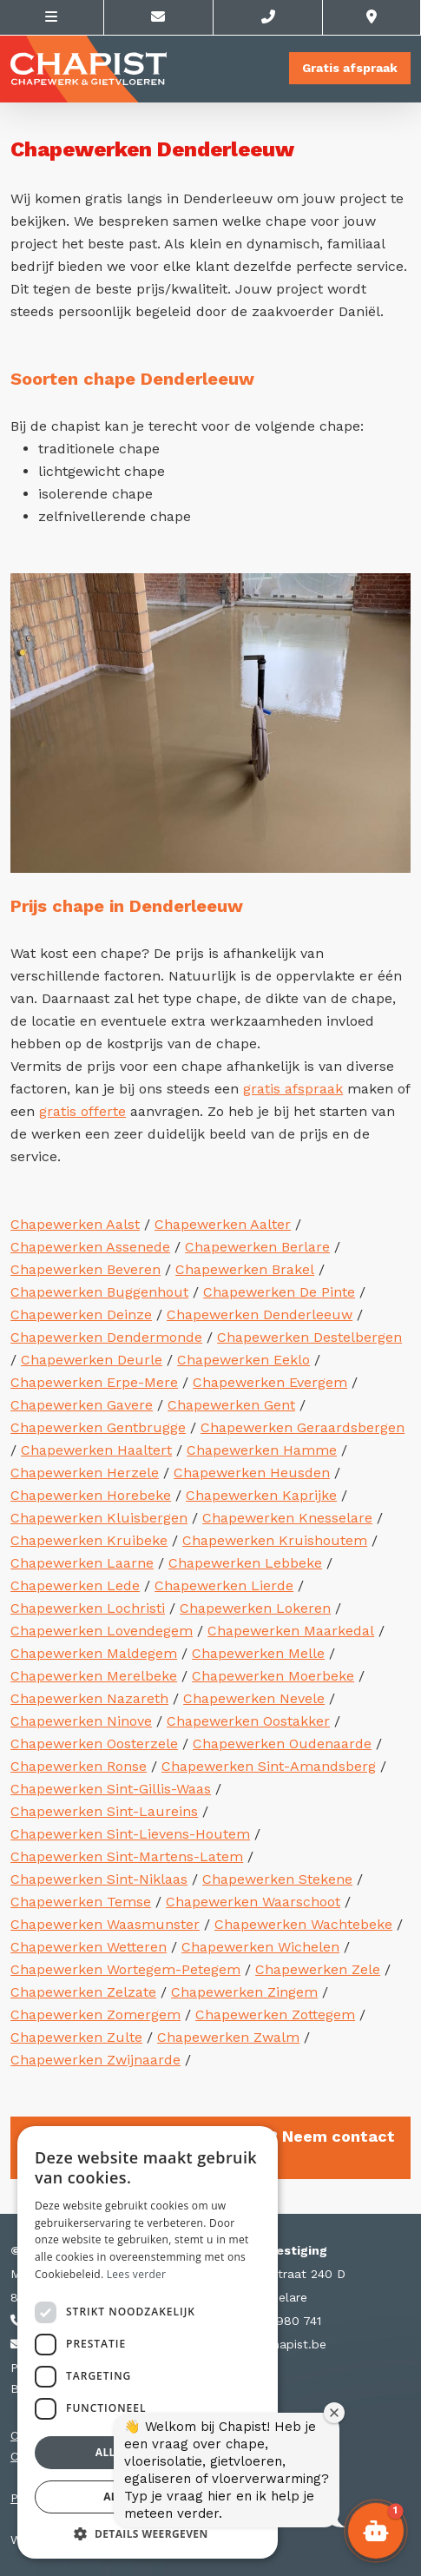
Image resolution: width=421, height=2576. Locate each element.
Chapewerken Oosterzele (94, 1743)
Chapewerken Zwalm (228, 2037)
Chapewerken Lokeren (255, 1608)
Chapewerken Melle (258, 1653)
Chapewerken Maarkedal (290, 1630)
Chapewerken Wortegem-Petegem (125, 1969)
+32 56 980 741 (267, 2321)
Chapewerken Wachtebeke (303, 1924)
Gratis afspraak (350, 68)
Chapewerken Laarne (82, 1563)
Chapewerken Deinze (81, 1314)
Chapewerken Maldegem (93, 1653)
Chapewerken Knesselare (287, 1517)
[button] (376, 2531)
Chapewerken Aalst (75, 1224)
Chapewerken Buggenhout (99, 1292)
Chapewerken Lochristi (87, 1608)
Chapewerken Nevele (254, 1698)
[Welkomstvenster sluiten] (334, 2412)
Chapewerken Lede (75, 1585)
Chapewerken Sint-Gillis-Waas (110, 1788)
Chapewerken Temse (80, 1901)
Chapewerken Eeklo (243, 1359)
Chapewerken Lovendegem (101, 1630)
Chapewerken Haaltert (96, 1450)
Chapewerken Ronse (78, 1766)
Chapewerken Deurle (91, 1359)
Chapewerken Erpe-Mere (94, 1382)
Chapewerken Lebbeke (245, 1563)
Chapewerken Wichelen (260, 1947)
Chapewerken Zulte (76, 2037)
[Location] (372, 17)
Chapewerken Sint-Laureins (104, 1811)
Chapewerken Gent (231, 1405)
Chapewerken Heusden (252, 1472)
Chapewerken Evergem (270, 1382)
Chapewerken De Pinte (279, 1292)
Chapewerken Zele (317, 1969)
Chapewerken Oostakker (248, 1721)
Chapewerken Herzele (84, 1472)
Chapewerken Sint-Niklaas (98, 1879)
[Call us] (268, 17)
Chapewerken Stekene (277, 1879)
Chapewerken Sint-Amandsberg (268, 1766)
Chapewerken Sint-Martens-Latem (126, 1856)
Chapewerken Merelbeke (93, 1676)
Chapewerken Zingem (244, 1992)
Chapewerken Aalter (223, 1224)
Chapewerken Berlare (257, 1246)
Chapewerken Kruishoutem (274, 1540)
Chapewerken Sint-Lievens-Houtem (130, 1834)
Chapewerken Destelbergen (309, 1337)
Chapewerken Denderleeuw (259, 1314)
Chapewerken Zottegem (275, 2014)
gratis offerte (82, 1111)
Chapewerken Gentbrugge (98, 1427)
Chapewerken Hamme (262, 1450)
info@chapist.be (270, 2344)
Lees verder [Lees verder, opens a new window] (137, 2274)
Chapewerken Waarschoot (253, 1901)
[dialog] (147, 2342)
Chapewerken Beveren (85, 1269)
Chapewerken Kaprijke (261, 1495)
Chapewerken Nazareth (89, 1698)
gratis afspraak (293, 1088)
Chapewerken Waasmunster (105, 1924)
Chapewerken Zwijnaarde (95, 2059)
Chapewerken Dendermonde (106, 1337)
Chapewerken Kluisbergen (98, 1517)
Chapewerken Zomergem (95, 2014)
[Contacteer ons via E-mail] (159, 17)
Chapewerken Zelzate (83, 1992)
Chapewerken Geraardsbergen (303, 1427)
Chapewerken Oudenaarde (282, 1743)
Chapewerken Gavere (81, 1405)
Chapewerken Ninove (81, 1721)
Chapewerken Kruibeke (89, 1540)
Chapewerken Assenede (90, 1246)
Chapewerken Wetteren (88, 1947)
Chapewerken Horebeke (90, 1495)
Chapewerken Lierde (224, 1585)
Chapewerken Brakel (244, 1269)
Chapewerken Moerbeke (273, 1676)
